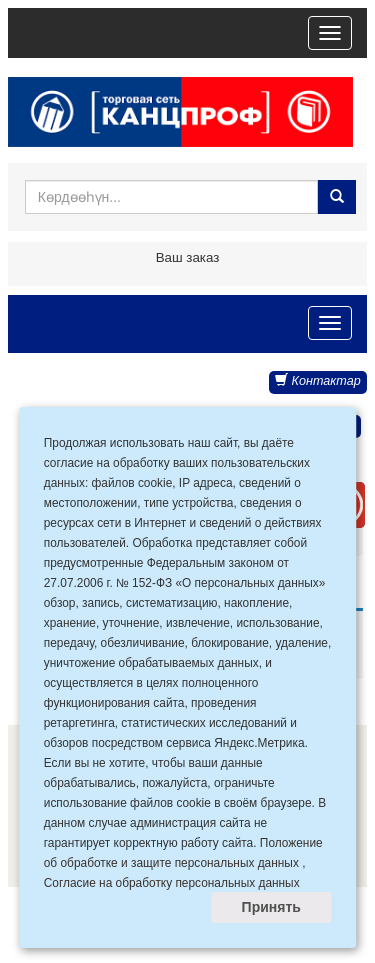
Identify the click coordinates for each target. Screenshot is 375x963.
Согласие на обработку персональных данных (172, 883)
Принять (271, 907)
